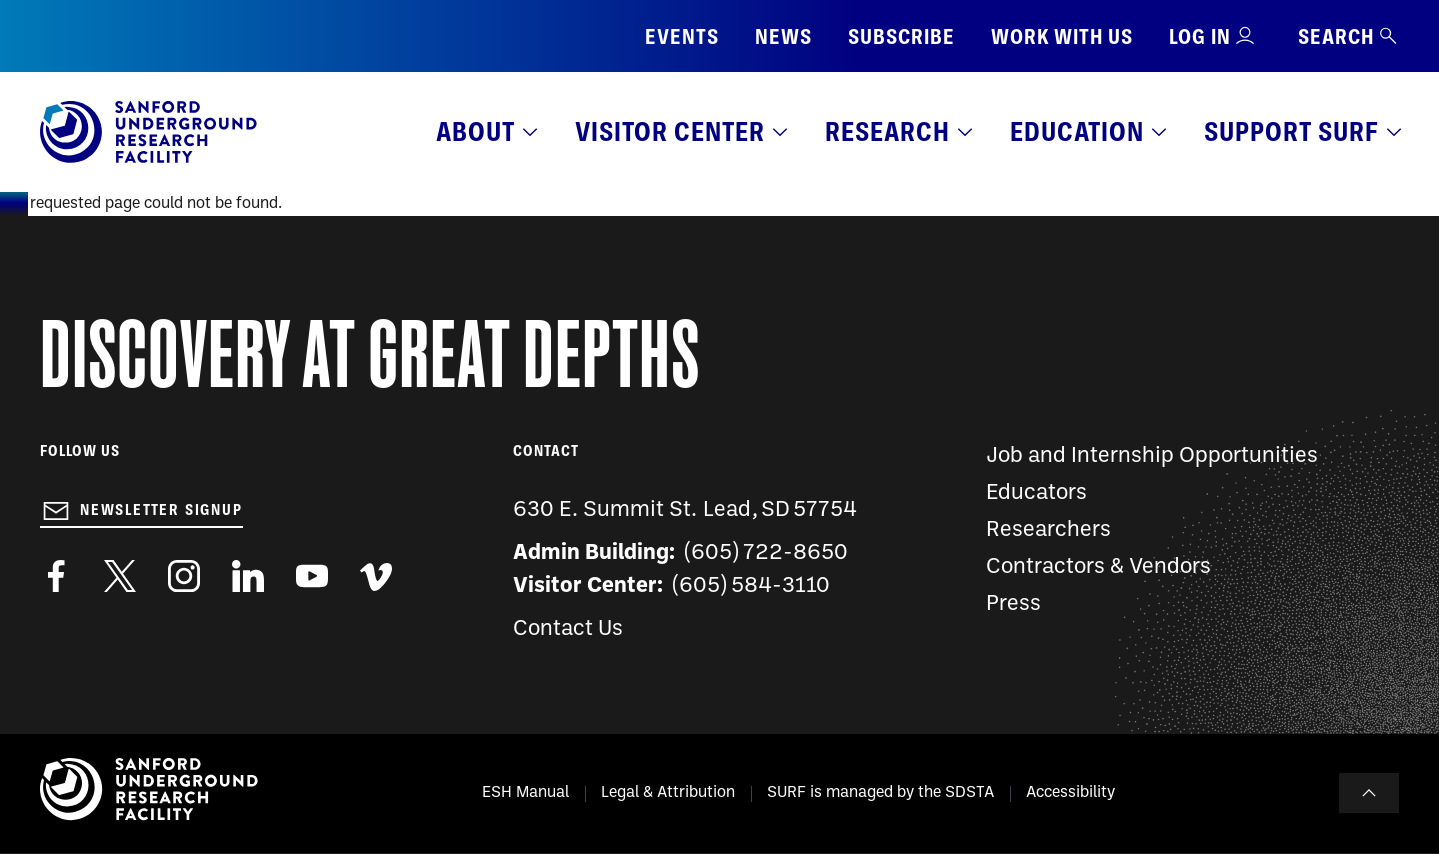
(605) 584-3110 (751, 586)
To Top (1369, 793)
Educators (1036, 493)
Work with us (1062, 36)
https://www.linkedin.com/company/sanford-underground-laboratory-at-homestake (248, 576)
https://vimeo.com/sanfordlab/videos (376, 576)
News (783, 36)
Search (1348, 36)
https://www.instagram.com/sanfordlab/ (184, 576)
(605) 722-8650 (766, 553)
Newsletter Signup (161, 510)
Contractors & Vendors (1098, 567)
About (475, 131)
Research (887, 131)
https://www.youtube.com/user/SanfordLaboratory (312, 576)
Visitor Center (670, 131)
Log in (1200, 36)
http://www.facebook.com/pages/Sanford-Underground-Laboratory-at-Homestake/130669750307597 (56, 576)
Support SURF (1291, 131)
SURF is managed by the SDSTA (880, 793)
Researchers (1048, 530)
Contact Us (568, 629)
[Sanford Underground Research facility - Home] (148, 159)
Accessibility (1070, 793)
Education (1077, 131)
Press (1013, 604)
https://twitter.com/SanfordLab (120, 576)
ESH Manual (525, 793)
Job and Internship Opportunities (1152, 456)
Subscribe (901, 36)
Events (682, 36)
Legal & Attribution (668, 793)
